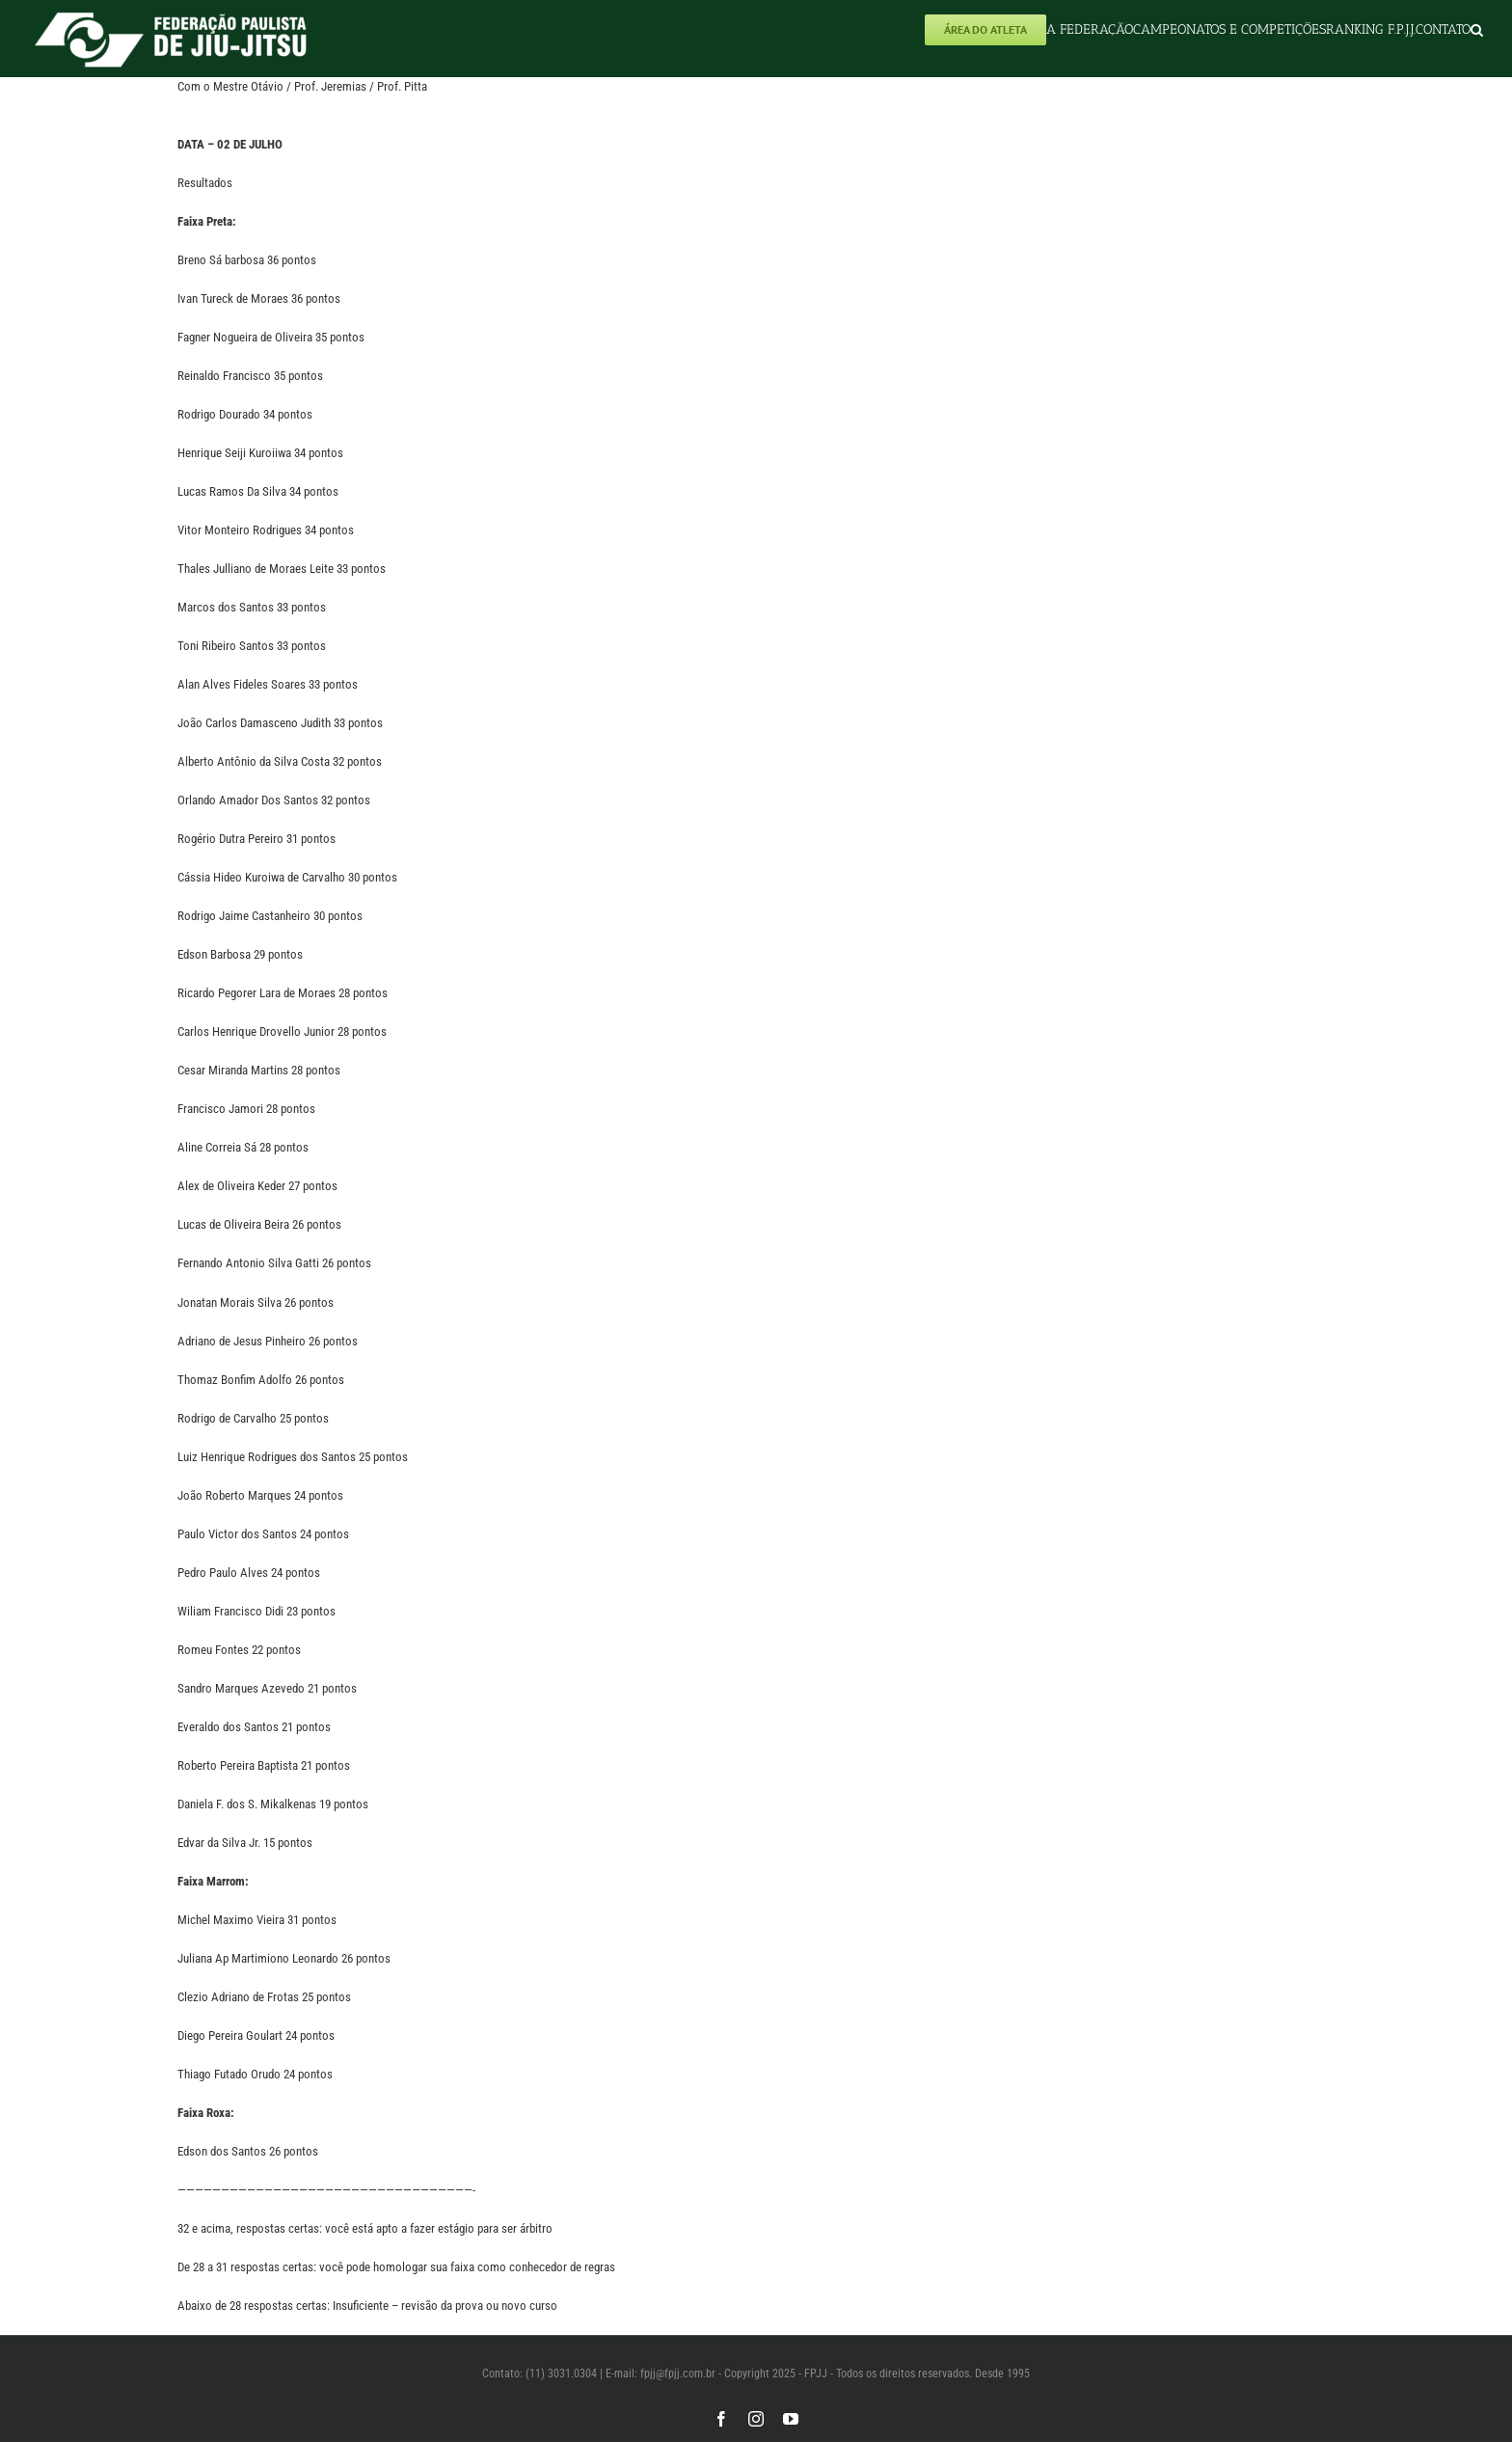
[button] (1477, 29)
